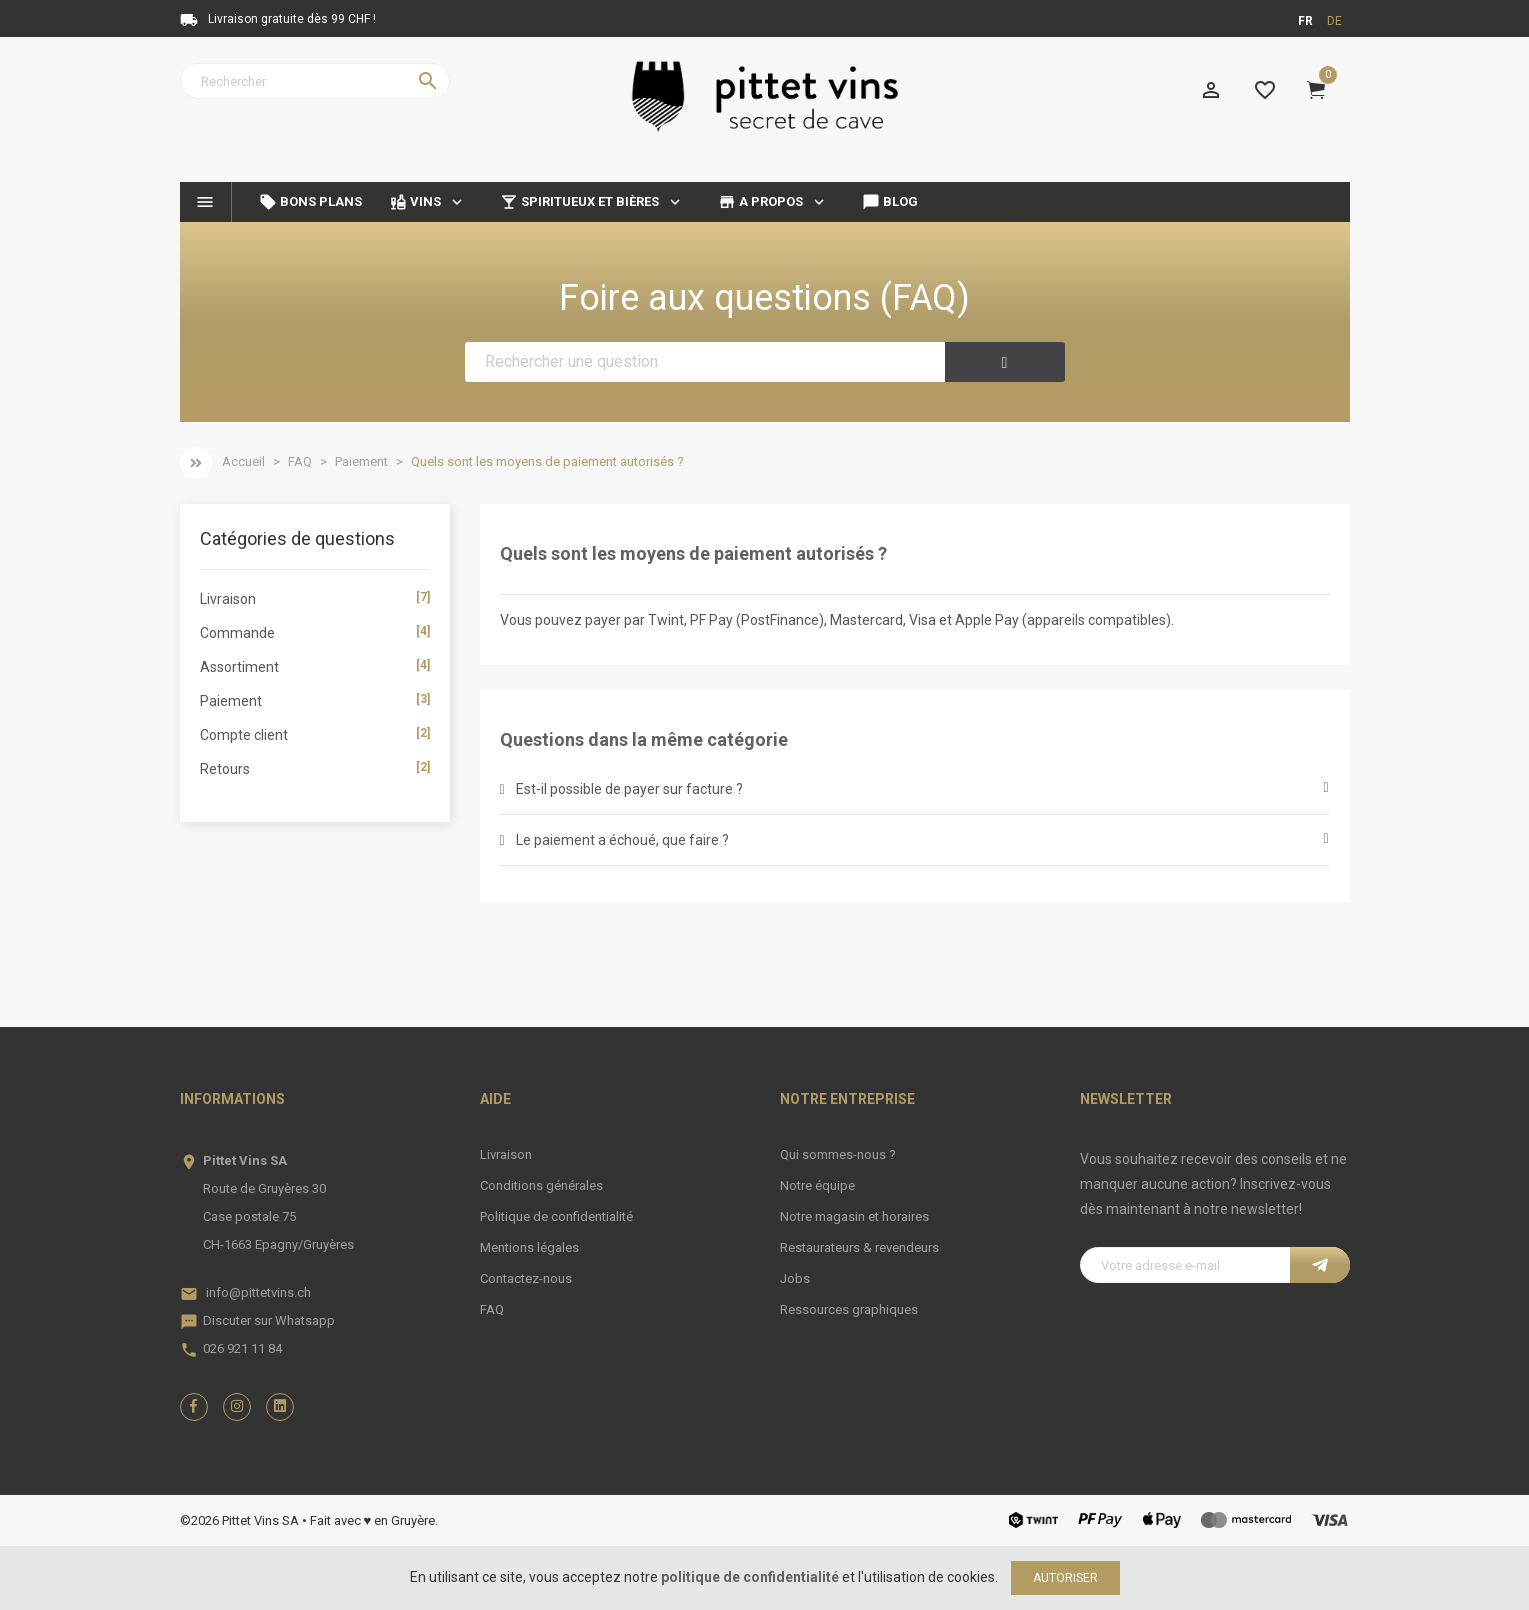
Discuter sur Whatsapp (269, 1320)
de (1334, 21)
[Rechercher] (315, 81)
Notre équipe (817, 1185)
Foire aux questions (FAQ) (764, 298)
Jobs (795, 1278)
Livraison (506, 1154)
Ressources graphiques (849, 1309)
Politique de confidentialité (556, 1216)
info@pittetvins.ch (258, 1292)
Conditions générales (541, 1185)
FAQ (492, 1309)
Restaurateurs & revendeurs (859, 1247)
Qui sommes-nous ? (838, 1154)
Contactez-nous (526, 1278)
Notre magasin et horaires (854, 1216)
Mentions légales (529, 1247)
